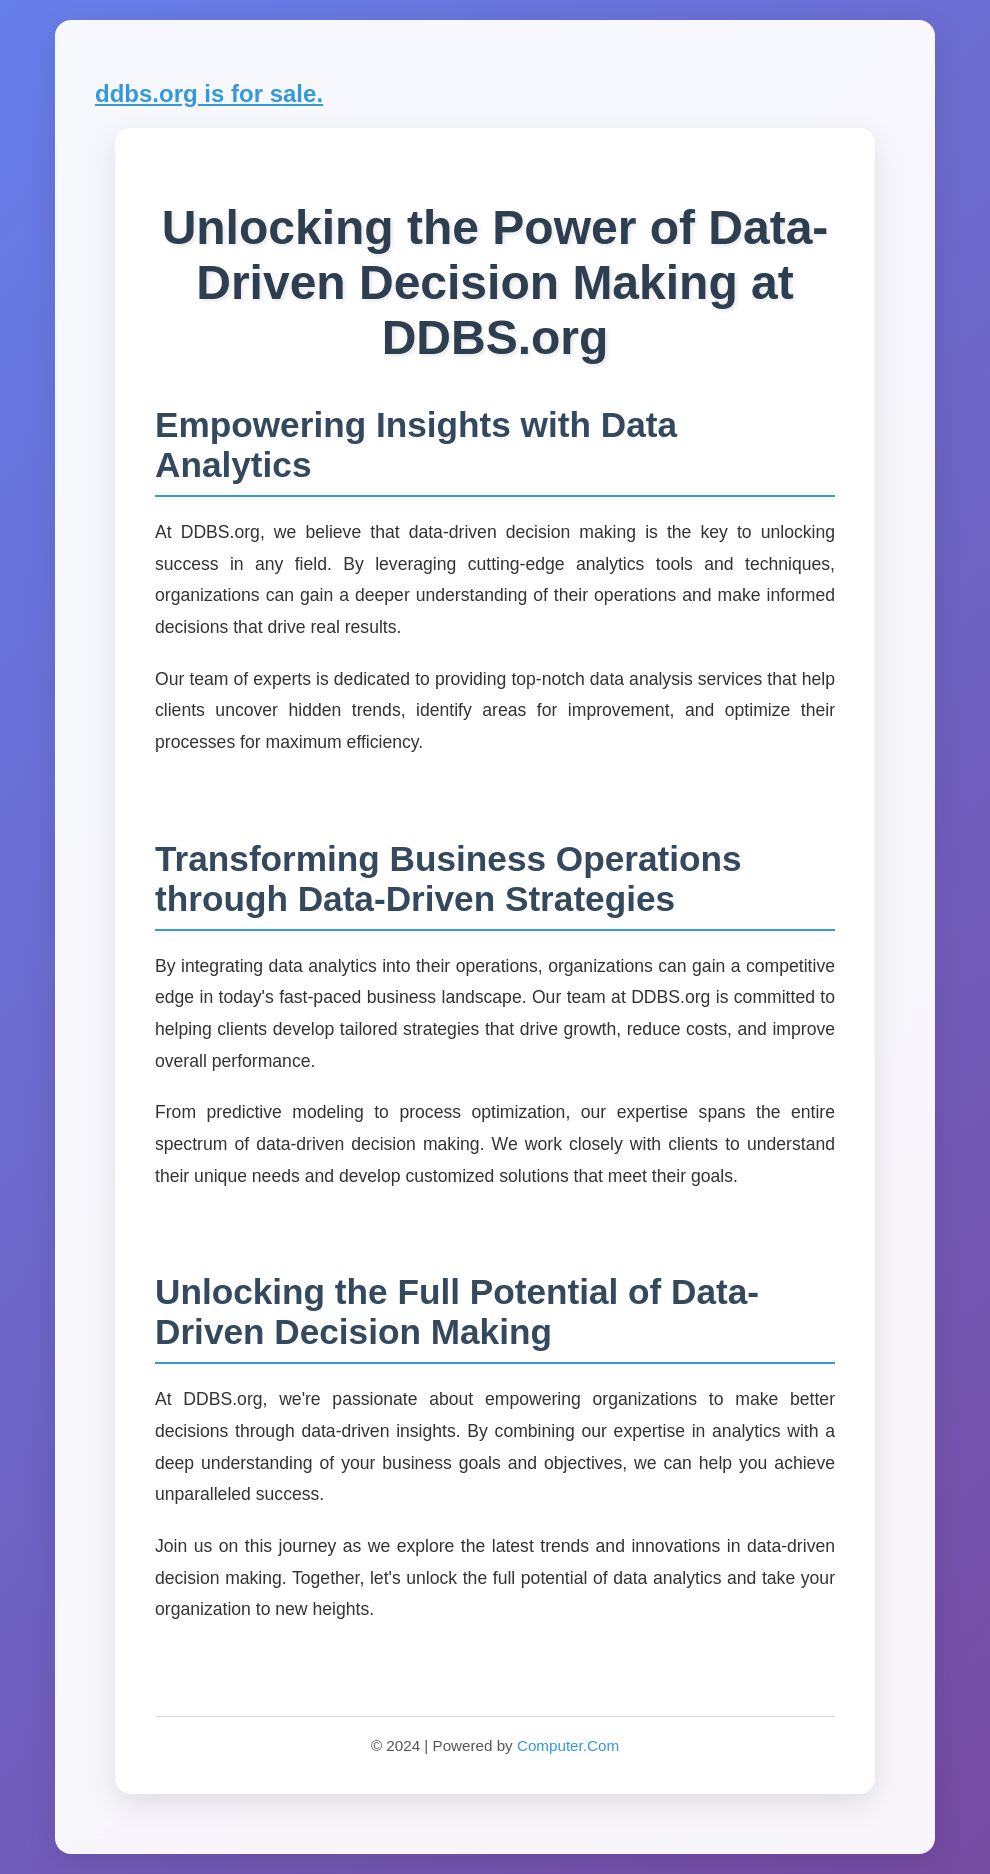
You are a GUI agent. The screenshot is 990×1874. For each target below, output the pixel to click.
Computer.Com (568, 1745)
